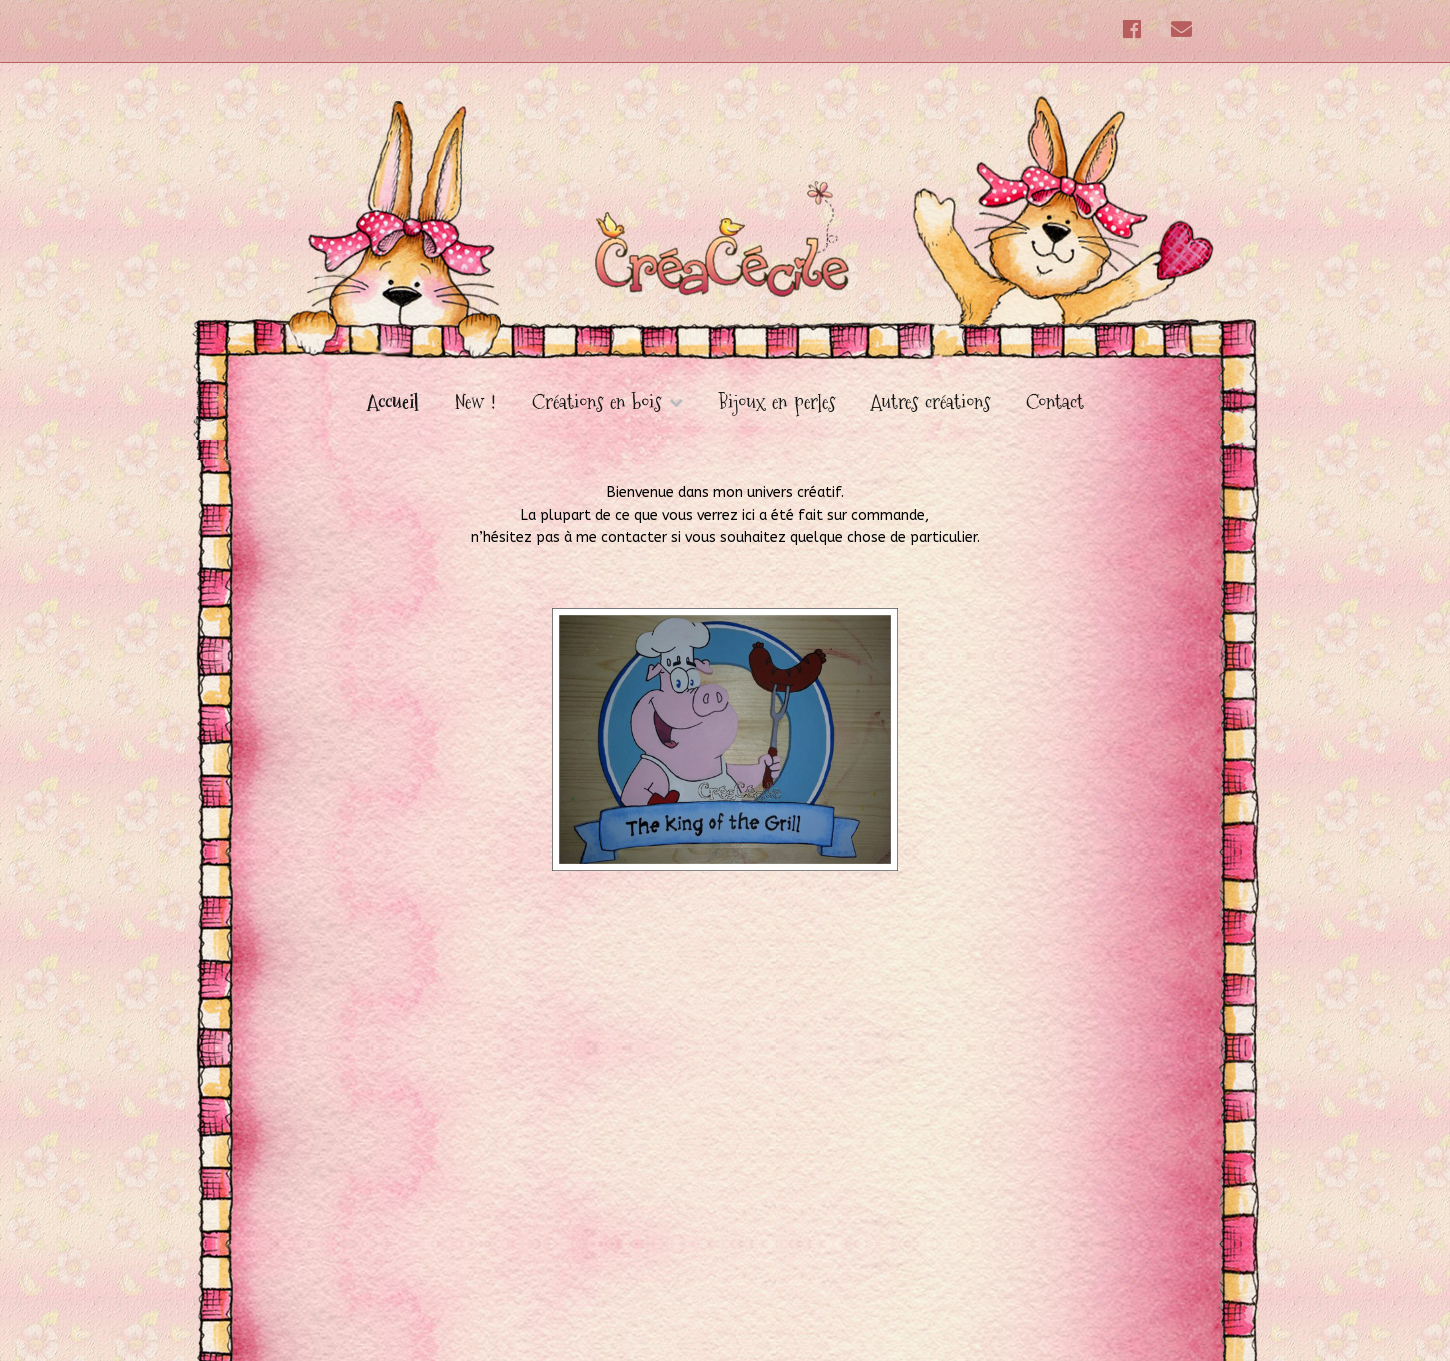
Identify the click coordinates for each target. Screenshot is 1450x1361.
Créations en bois (596, 403)
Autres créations (930, 402)
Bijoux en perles (777, 402)
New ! (475, 402)
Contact (1055, 402)
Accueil (393, 402)
